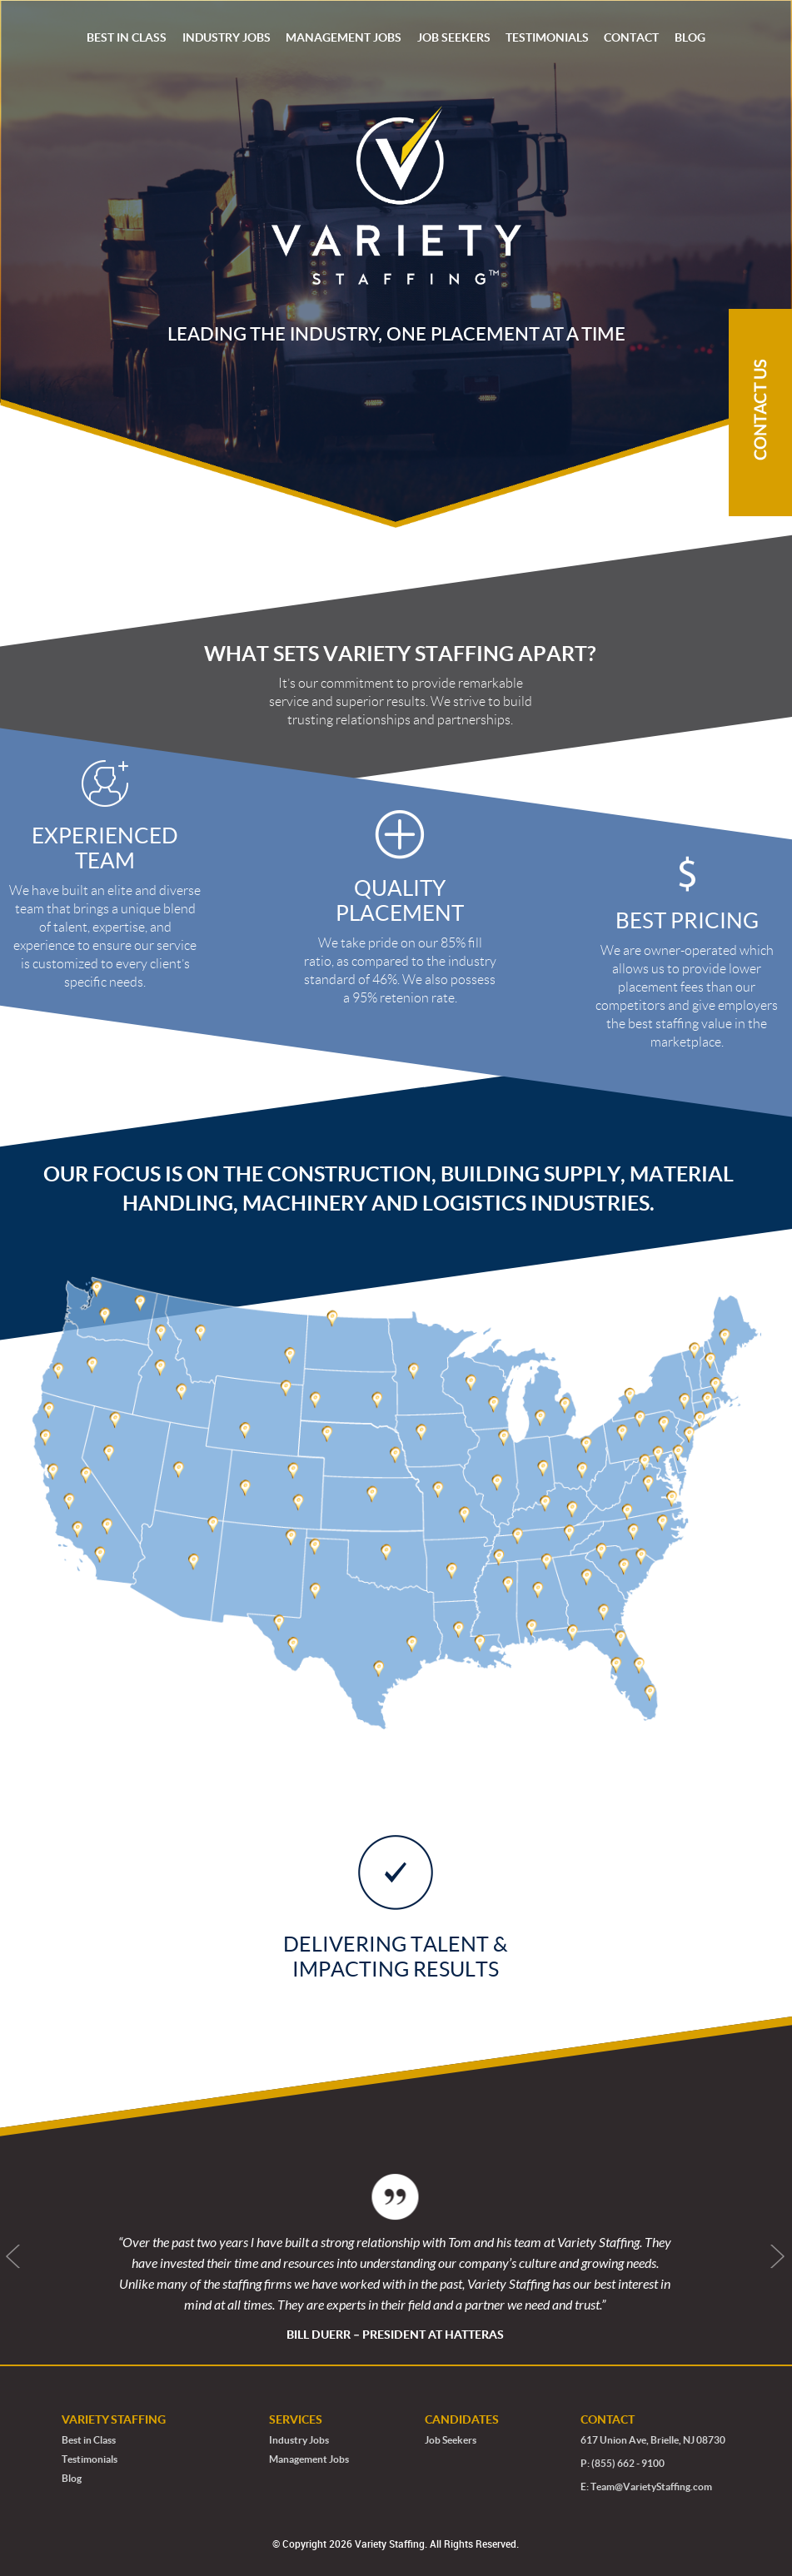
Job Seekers (450, 2439)
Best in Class (89, 2439)
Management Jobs (309, 2459)
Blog (72, 2478)
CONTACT (631, 37)
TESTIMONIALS (547, 37)
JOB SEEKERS (454, 37)
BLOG (690, 37)
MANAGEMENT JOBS (343, 37)
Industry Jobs (299, 2439)
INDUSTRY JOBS (226, 37)
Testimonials (89, 2459)
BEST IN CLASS (127, 37)
